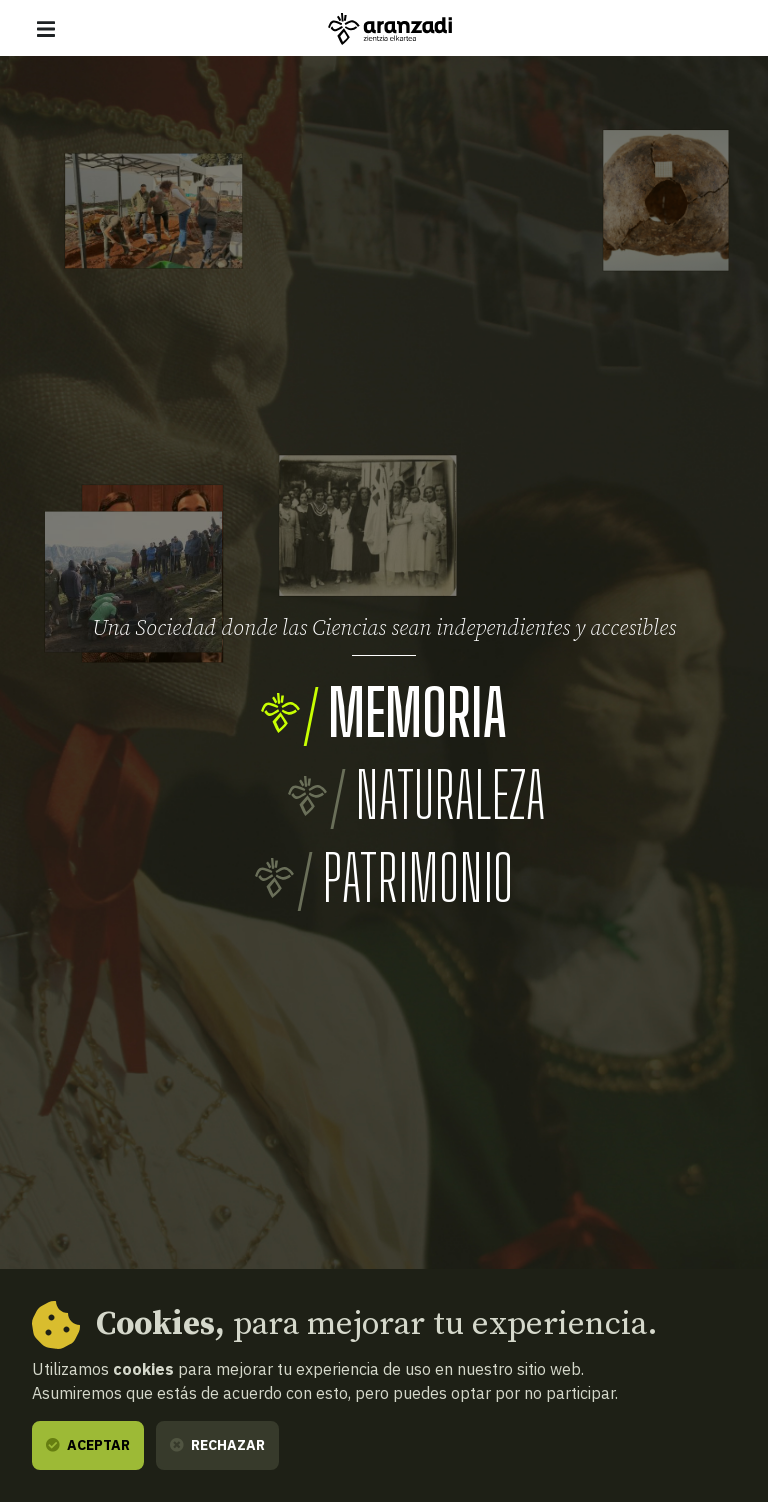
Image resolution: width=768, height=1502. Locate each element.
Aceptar (88, 1445)
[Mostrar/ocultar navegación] (46, 29)
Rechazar (217, 1445)
